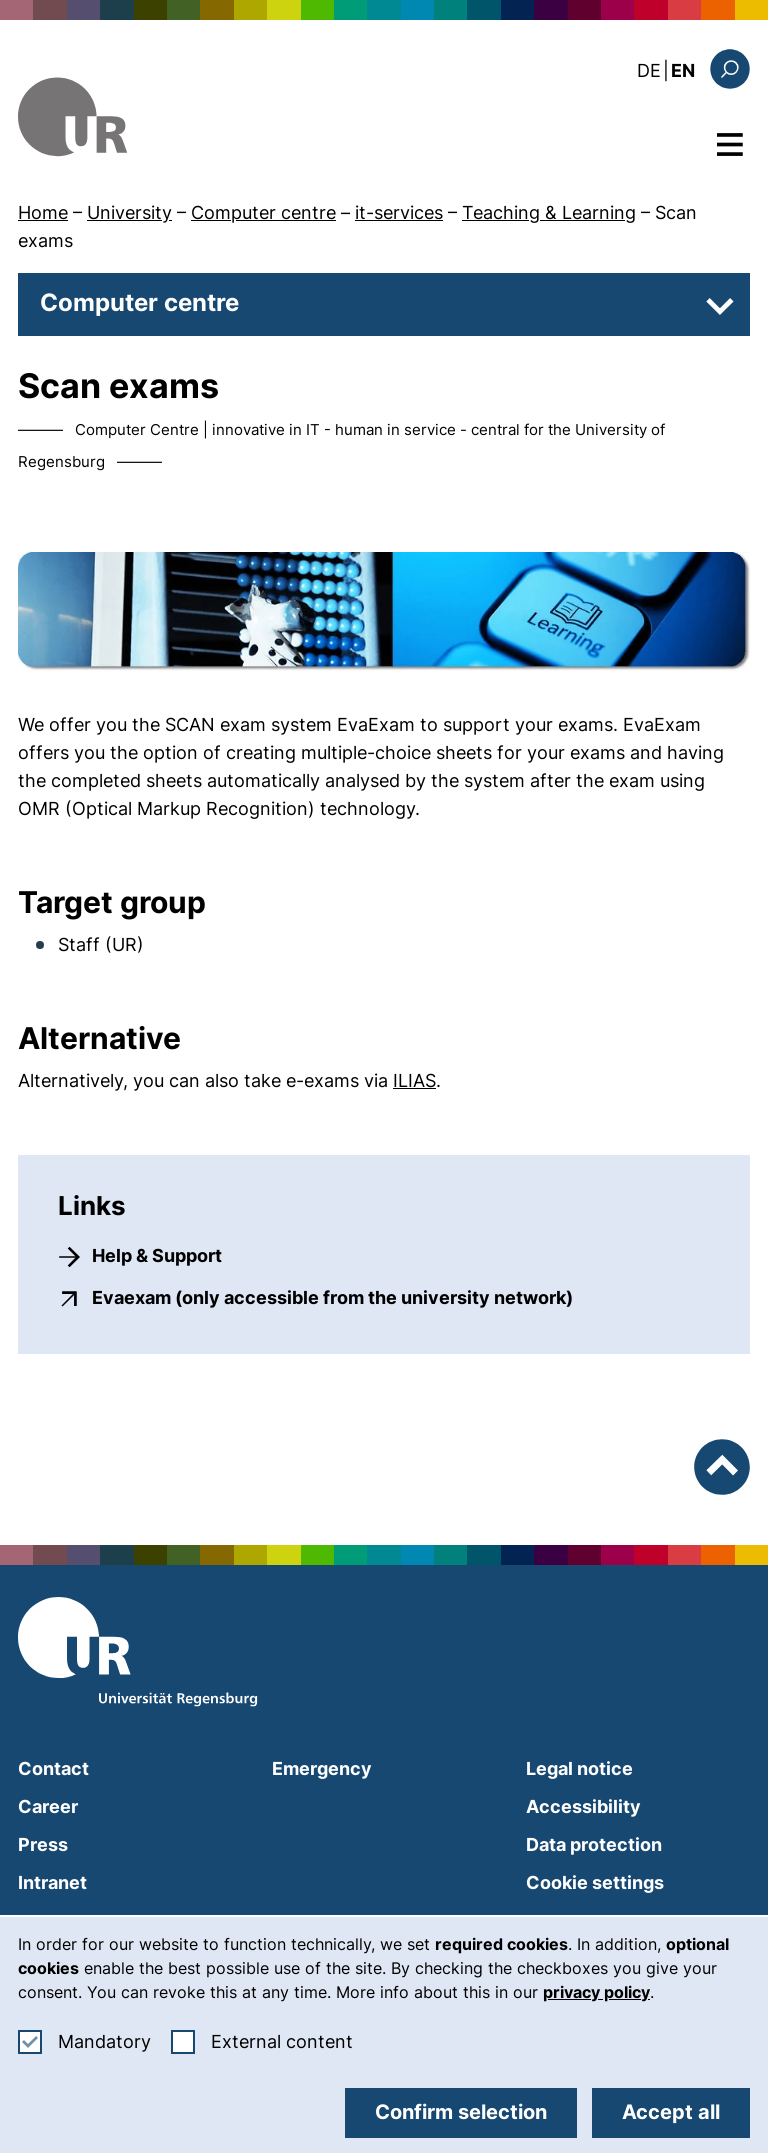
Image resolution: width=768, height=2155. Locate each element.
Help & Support (157, 1255)
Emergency (322, 1768)
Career (48, 1806)
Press (43, 1844)
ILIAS (414, 1080)
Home (43, 212)
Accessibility (583, 1806)
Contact (53, 1768)
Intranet (52, 1882)
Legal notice (579, 1768)
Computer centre (263, 212)
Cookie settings (595, 1882)
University (129, 212)
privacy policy (596, 1992)
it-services (399, 212)
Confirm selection (461, 2112)
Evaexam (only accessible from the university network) (332, 1297)
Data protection (594, 1844)
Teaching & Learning (549, 212)
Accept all (671, 2112)
